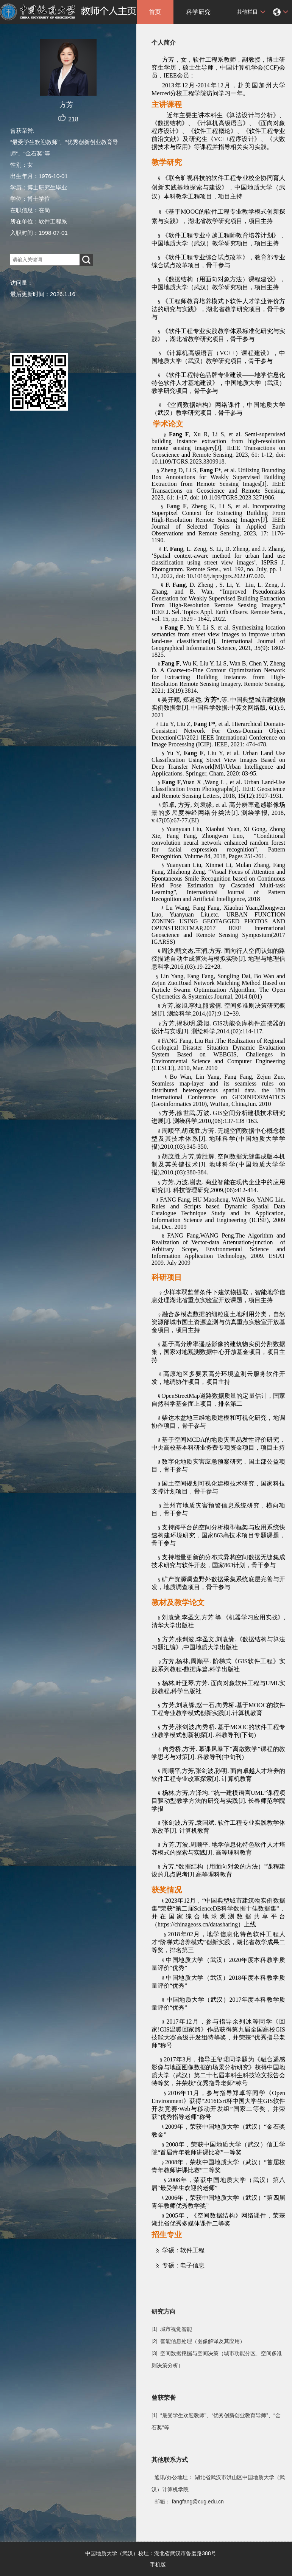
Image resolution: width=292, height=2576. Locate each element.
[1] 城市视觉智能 (171, 2329)
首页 (155, 12)
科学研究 (198, 12)
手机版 (158, 2565)
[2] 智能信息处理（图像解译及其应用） (198, 2341)
